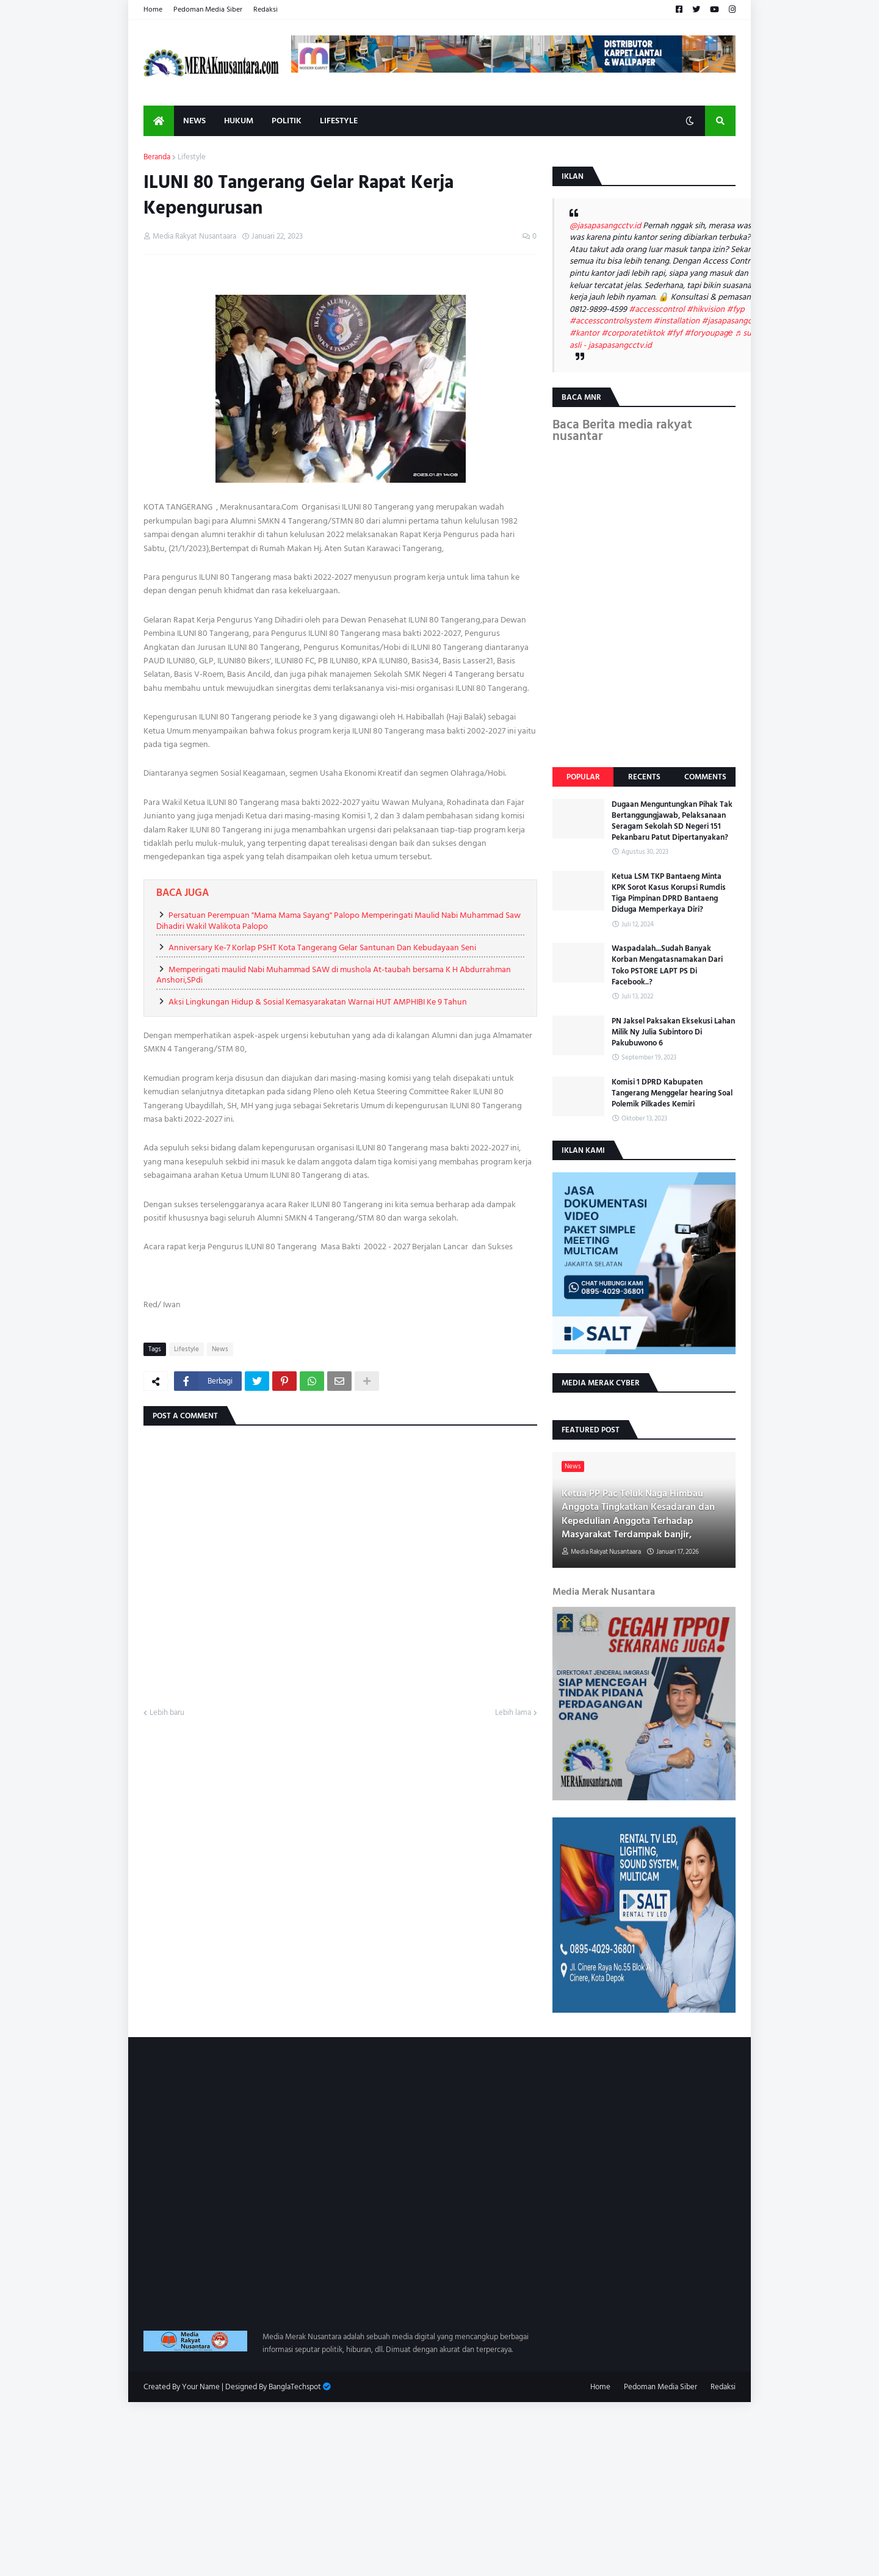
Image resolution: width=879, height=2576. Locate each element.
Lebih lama (513, 1713)
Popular (583, 777)
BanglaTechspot (295, 2387)
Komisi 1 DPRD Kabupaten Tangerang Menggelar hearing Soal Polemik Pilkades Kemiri (672, 1093)
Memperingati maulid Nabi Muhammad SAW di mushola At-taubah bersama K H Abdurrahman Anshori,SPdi (333, 974)
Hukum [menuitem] (238, 121)
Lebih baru (167, 1713)
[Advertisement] (366, 2487)
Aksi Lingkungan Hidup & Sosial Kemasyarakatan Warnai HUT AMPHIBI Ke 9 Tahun (317, 1002)
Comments (705, 777)
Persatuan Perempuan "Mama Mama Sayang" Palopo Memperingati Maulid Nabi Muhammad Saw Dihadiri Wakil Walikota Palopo (338, 920)
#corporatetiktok (633, 333)
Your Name (201, 2387)
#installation (676, 321)
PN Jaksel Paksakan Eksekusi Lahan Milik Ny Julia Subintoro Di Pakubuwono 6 (673, 1032)
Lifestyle (192, 157)
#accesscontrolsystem (610, 321)
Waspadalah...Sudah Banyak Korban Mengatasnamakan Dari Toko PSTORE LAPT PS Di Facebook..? (667, 965)
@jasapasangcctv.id (605, 225)
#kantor (584, 333)
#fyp (735, 309)
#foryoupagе (708, 333)
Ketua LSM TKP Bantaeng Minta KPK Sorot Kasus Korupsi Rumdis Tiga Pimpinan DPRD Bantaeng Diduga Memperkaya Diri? (669, 893)
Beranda (156, 157)
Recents (644, 777)
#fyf (674, 333)
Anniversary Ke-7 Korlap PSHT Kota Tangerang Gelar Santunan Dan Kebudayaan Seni (322, 947)
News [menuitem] (194, 121)
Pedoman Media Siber (207, 9)
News (220, 1349)
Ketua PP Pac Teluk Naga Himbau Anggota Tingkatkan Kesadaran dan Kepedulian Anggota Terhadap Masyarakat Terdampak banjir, (638, 1514)
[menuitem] (158, 121)
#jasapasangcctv (732, 321)
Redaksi (265, 9)
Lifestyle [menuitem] (339, 121)
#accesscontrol (657, 309)
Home (152, 9)
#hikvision (706, 309)
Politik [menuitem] (287, 121)
